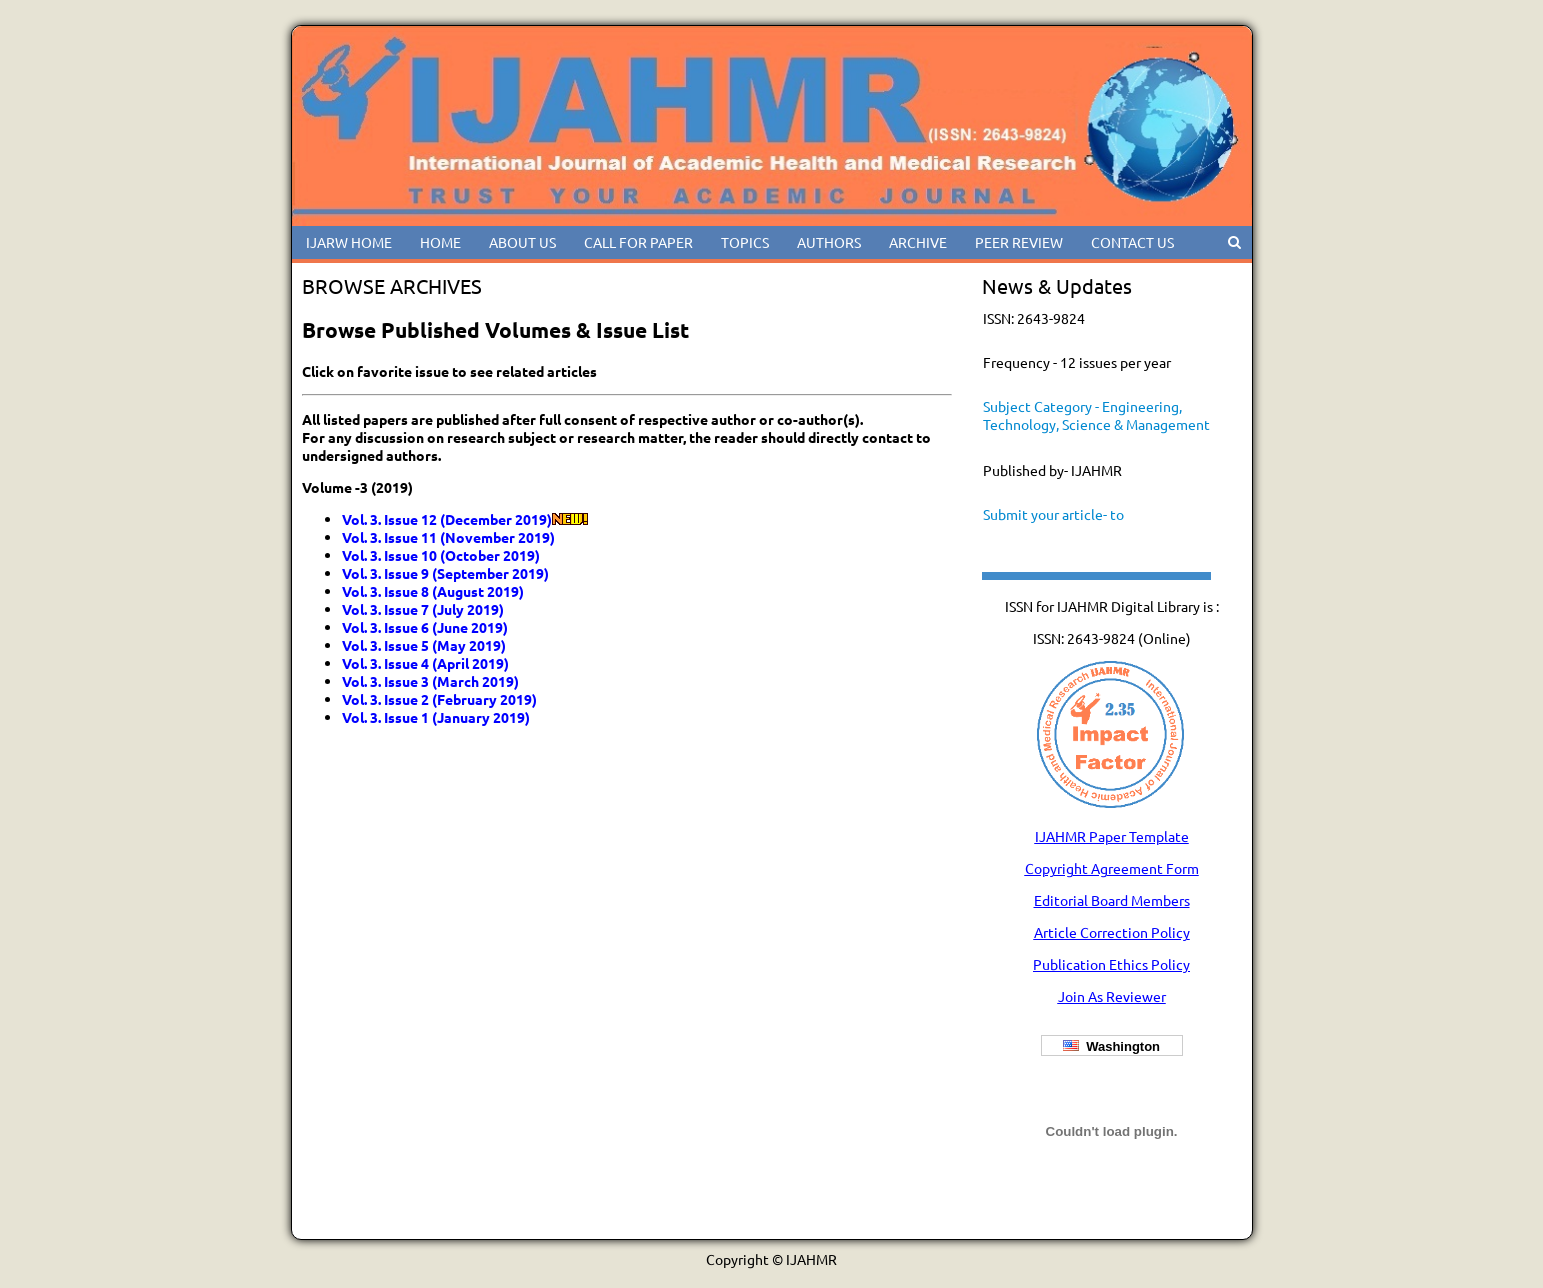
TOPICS (745, 242)
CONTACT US (1132, 242)
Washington (1111, 1046)
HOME (440, 242)
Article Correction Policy (1112, 932)
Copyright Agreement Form (1112, 868)
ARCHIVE (918, 242)
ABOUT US (522, 242)
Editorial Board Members (1112, 900)
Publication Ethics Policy (1111, 964)
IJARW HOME (349, 242)
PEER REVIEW (1019, 242)
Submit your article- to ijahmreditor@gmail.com (1061, 523)
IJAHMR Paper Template (1112, 836)
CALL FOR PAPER (638, 242)
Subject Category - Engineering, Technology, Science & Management (1096, 415)
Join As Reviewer (1112, 996)
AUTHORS (829, 242)
